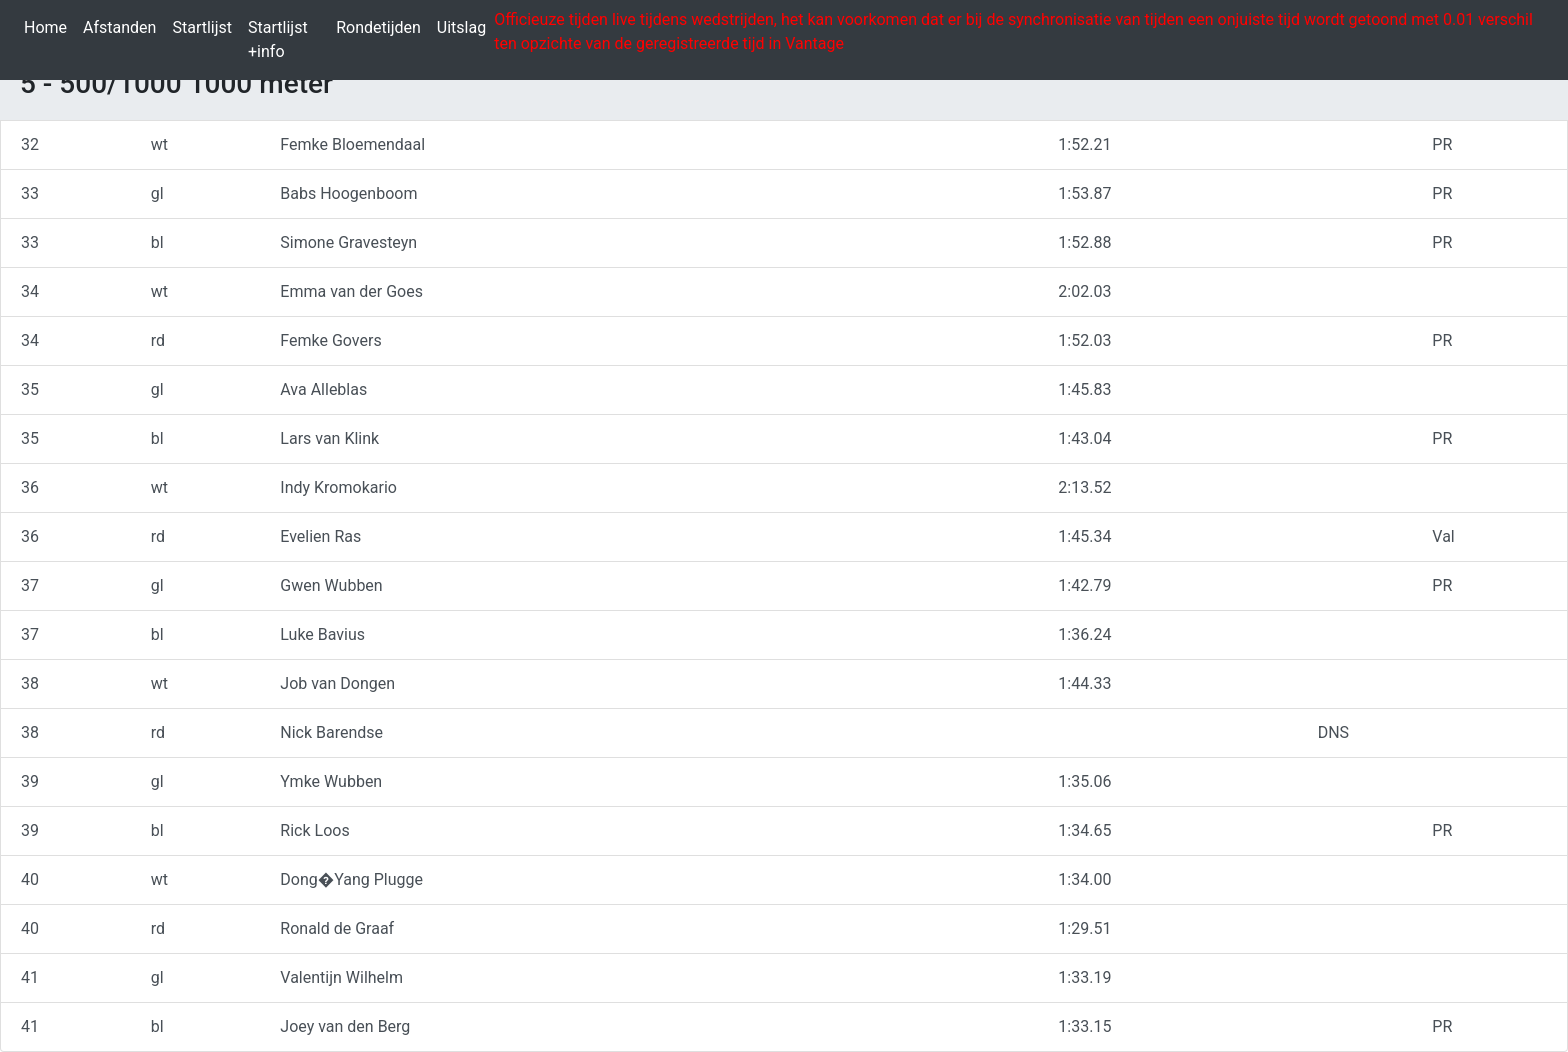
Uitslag (465, 26)
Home (49, 26)
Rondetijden (382, 26)
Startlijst (206, 26)
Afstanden (123, 26)
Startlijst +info (288, 39)
